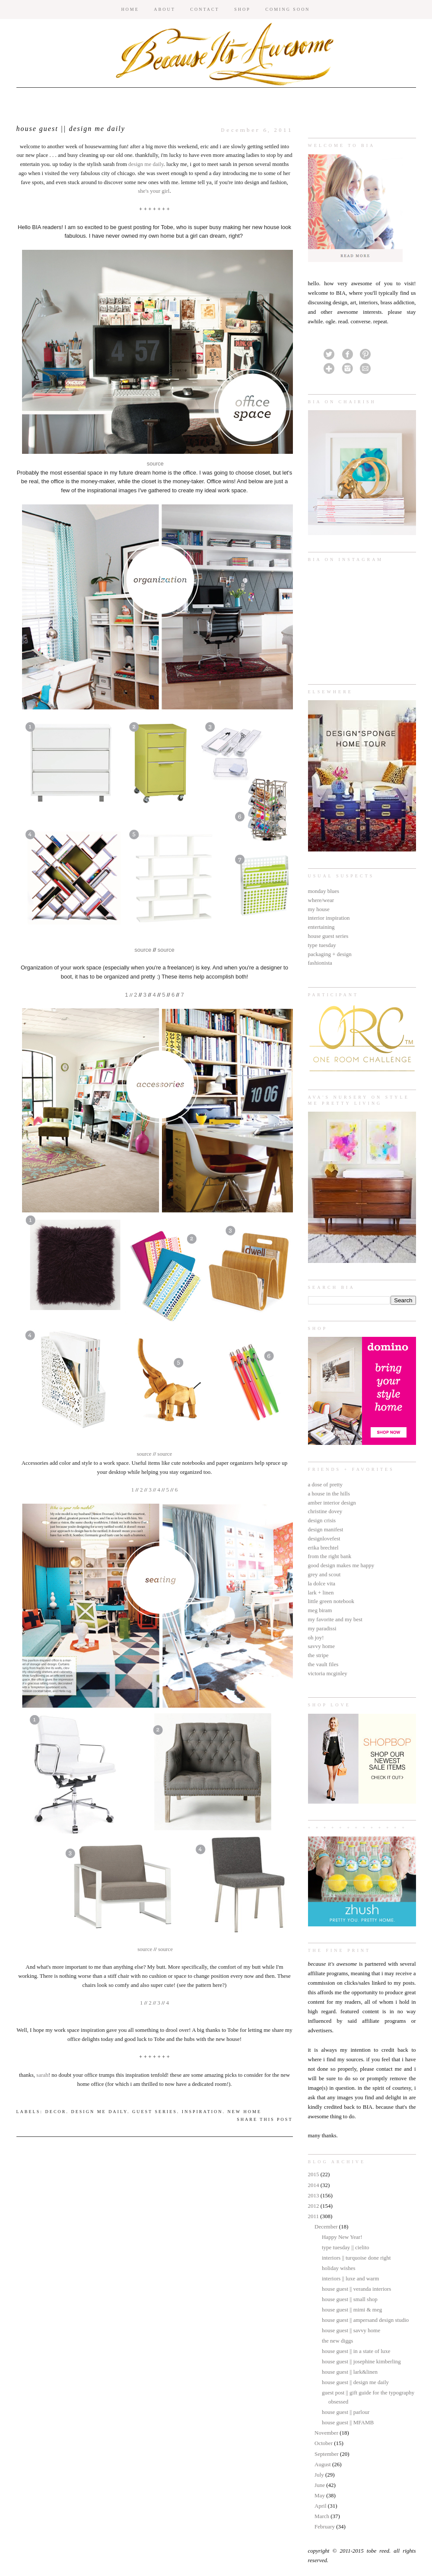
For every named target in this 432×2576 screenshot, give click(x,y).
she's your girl (153, 191)
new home (245, 2111)
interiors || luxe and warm (350, 2278)
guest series (154, 2111)
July (319, 2474)
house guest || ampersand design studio (365, 2320)
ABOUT (164, 9)
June (320, 2485)
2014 (314, 2185)
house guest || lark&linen (350, 2372)
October (324, 2443)
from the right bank (330, 1556)
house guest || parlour (345, 2412)
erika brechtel (323, 1547)
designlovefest (324, 1538)
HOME (130, 9)
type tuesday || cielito (345, 2247)
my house (319, 909)
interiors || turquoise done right (356, 2257)
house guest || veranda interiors (356, 2289)
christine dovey (325, 1511)
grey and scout (324, 1574)
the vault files (323, 1664)
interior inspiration (329, 918)
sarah (42, 2075)
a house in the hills (329, 1493)
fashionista (320, 963)
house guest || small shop (350, 2299)
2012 (314, 2206)
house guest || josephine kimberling (361, 2361)
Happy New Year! (342, 2237)
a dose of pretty (325, 1484)
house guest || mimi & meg (352, 2309)
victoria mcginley (327, 1673)
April (321, 2506)
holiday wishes (339, 2268)
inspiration (202, 2111)
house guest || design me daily (355, 2382)
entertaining (321, 927)
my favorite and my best (335, 1619)
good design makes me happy (341, 1565)
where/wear (321, 900)
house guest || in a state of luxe (356, 2351)
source (155, 463)
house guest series (328, 936)
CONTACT (204, 9)
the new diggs (337, 2340)
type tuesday (322, 945)
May (320, 2495)
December (326, 2226)
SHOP (242, 9)
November (327, 2432)
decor (56, 2111)
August (323, 2464)
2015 (314, 2174)
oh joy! (316, 1637)
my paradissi (322, 1628)
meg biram (320, 1610)
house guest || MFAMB (348, 2422)
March (322, 2516)
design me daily (145, 164)
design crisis (322, 1520)
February (325, 2526)
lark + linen (321, 1592)
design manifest (325, 1529)
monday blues (324, 891)
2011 (314, 2216)
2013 (314, 2195)
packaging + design (330, 954)
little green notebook (331, 1601)
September (327, 2454)
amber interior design (332, 1502)
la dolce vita (322, 1583)
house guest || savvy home (351, 2330)
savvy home (321, 1646)
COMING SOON (287, 9)
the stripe (318, 1655)
